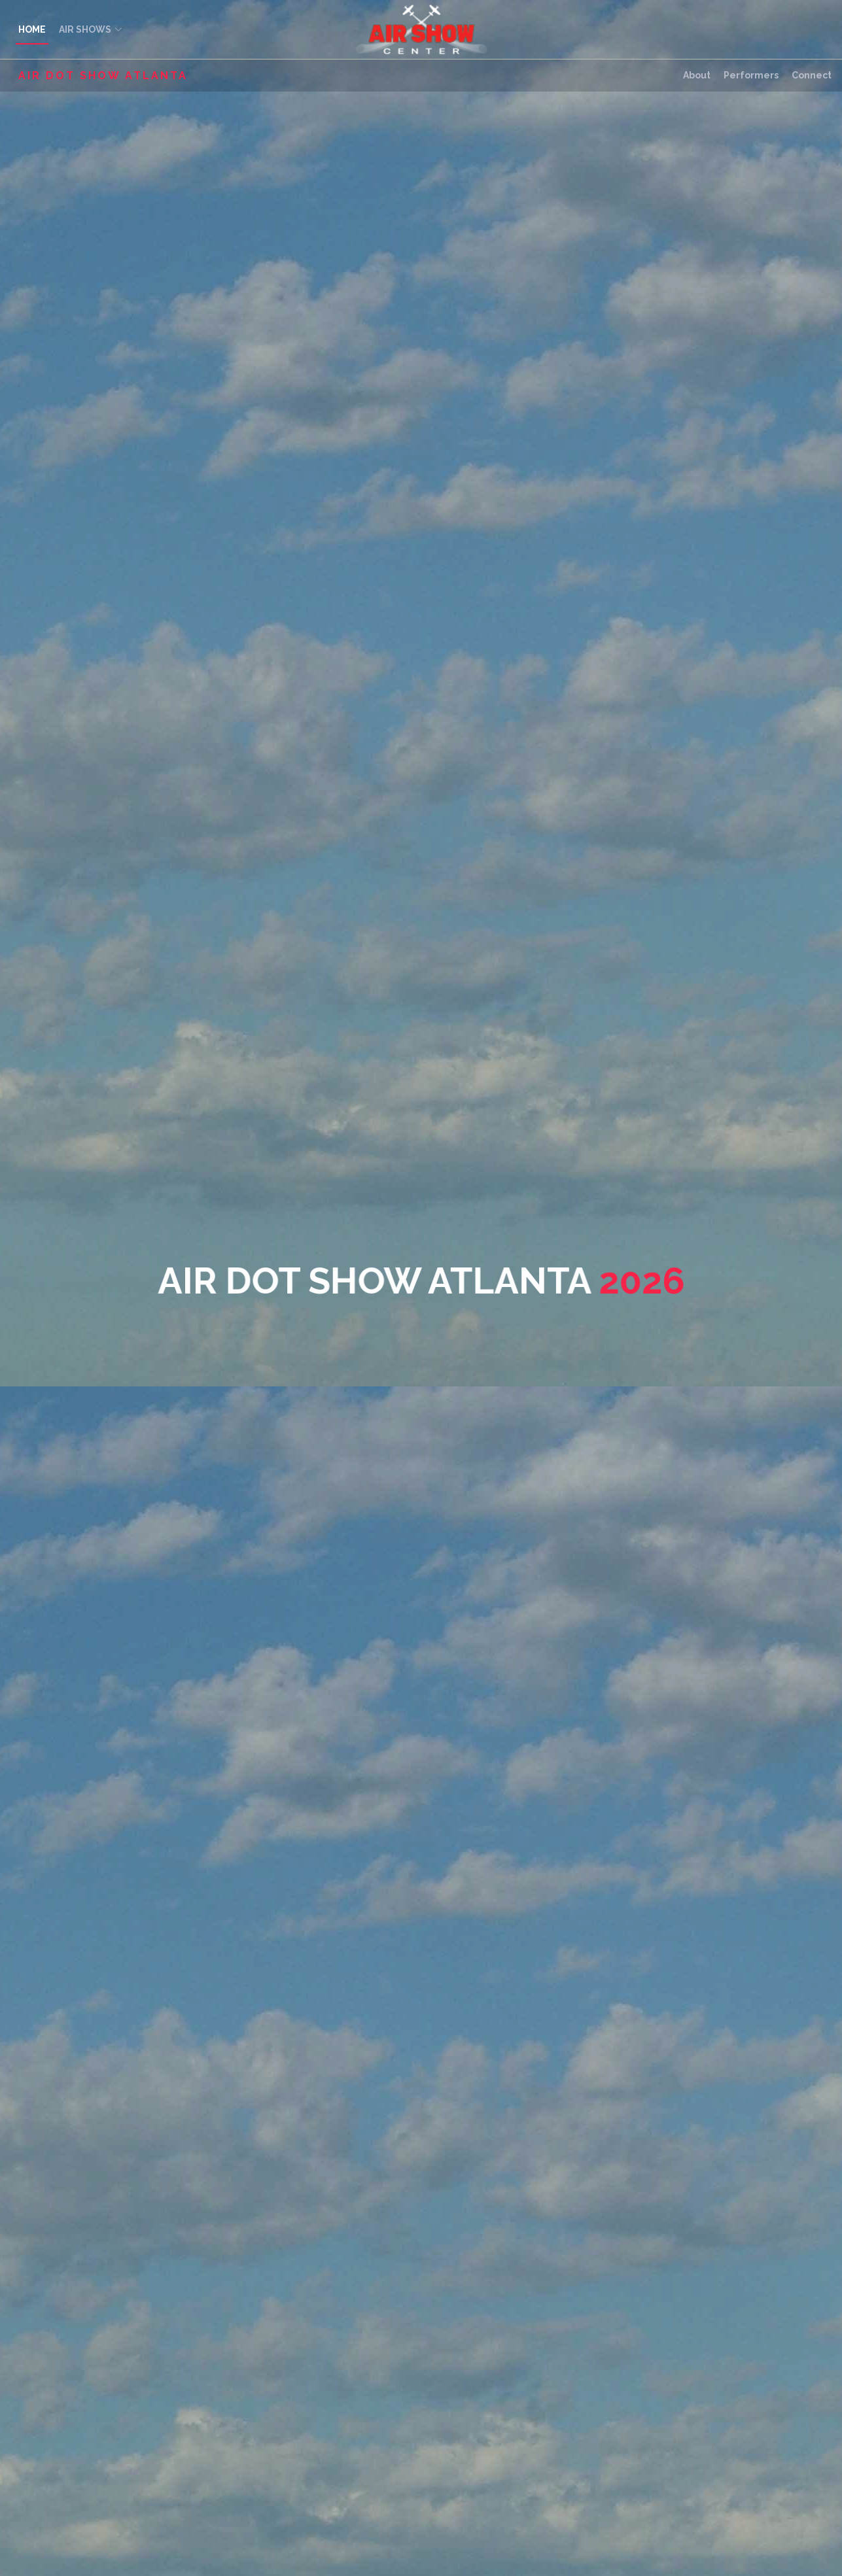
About (696, 75)
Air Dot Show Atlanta (103, 75)
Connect (812, 75)
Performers (751, 75)
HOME (32, 29)
